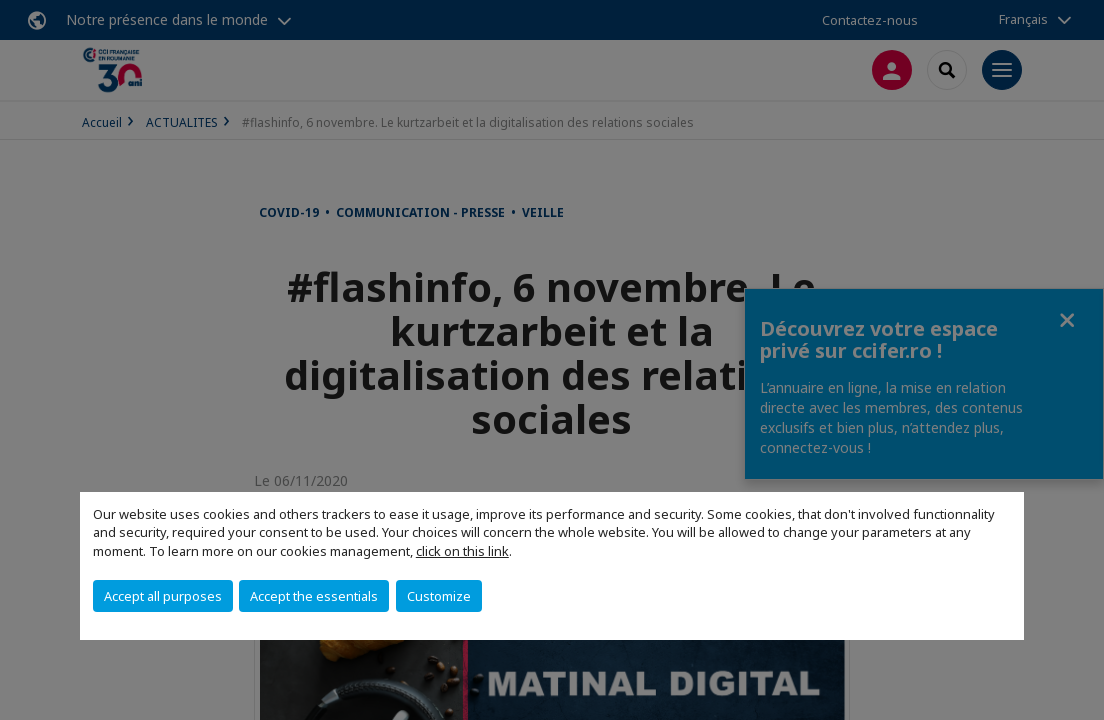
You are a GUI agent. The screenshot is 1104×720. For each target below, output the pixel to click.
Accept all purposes (163, 596)
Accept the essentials (314, 596)
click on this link (462, 551)
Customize (439, 596)
